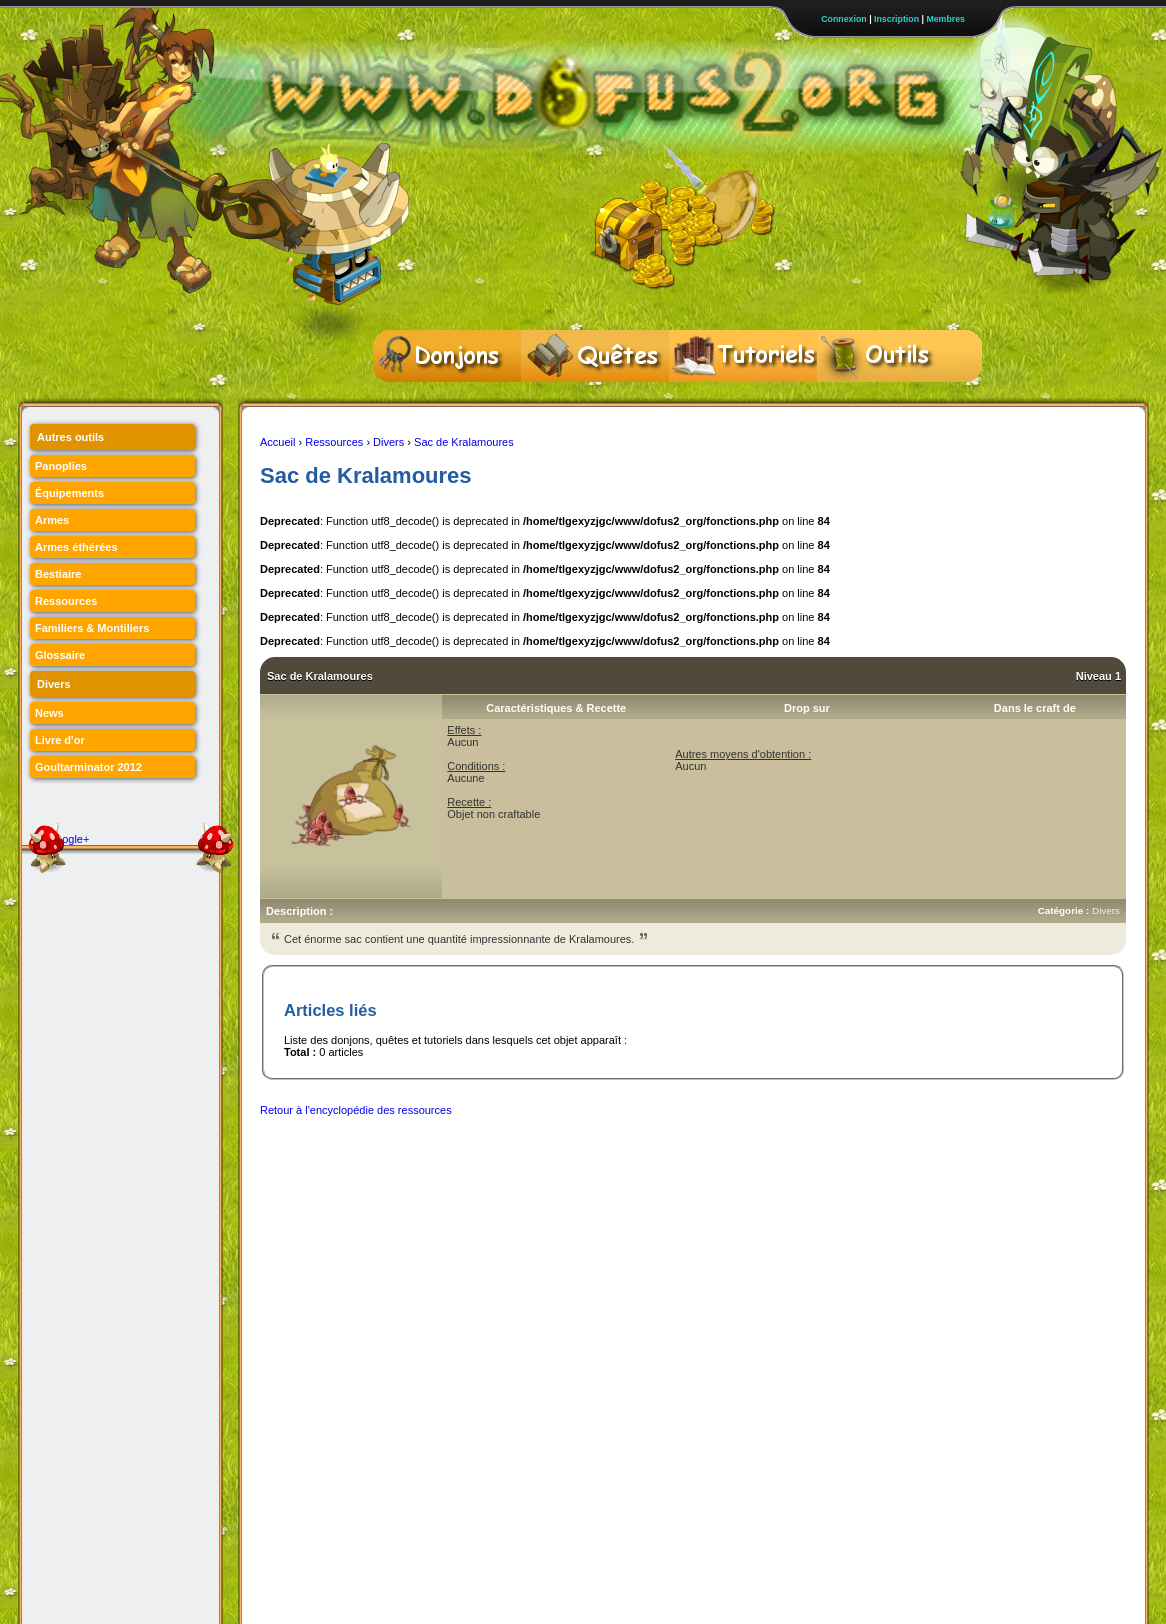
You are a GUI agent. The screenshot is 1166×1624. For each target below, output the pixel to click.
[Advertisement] (624, 1173)
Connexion (843, 19)
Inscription (896, 19)
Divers (388, 442)
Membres (945, 19)
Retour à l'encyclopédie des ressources (356, 1110)
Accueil (277, 442)
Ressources (334, 442)
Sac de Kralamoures (464, 442)
